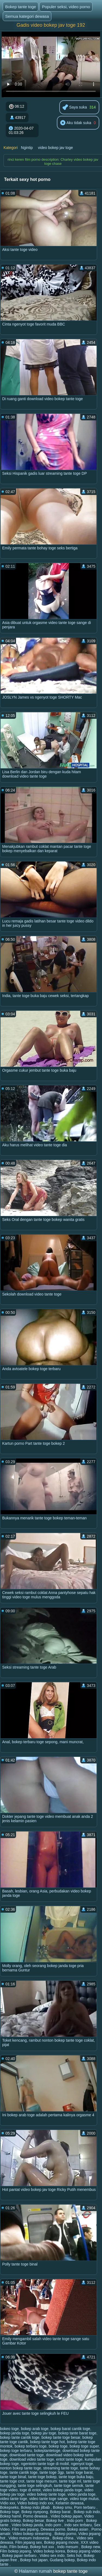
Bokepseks (9, 2507)
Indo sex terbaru (78, 2525)
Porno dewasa (35, 2516)
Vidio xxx (7, 2503)
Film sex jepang (25, 2529)
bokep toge (58, 2446)
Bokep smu (62, 2507)
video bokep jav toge (55, 147)
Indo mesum (68, 2547)
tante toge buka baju (76, 2477)
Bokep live (55, 2520)
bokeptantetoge (47, 2450)
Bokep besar (33, 2520)
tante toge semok (68, 2485)
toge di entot (30, 2490)
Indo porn (75, 2520)
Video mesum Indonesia (29, 2538)
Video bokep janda (27, 2525)
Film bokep (18, 2547)
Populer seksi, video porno (66, 6)
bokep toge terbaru (16, 2450)
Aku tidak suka (75, 123)
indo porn (53, 2525)
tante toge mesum (41, 2481)
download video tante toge (32, 2459)
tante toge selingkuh (35, 2485)
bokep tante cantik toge (19, 2437)
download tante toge (27, 2455)
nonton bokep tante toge (20, 2468)
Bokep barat (61, 2512)
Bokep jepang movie (61, 2542)
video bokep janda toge (62, 2490)
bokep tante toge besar (61, 2437)
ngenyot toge (82, 2463)
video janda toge (81, 2494)
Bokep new (90, 2547)
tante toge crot (12, 2481)
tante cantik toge (24, 2472)
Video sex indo (52, 2555)
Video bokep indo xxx (35, 2503)
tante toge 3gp (52, 2472)
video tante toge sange (48, 2498)
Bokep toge (9, 2512)
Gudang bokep (62, 2560)
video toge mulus (84, 2498)
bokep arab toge (34, 2428)
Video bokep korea (49, 2551)
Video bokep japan (66, 2516)
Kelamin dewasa (69, 2503)
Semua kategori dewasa (27, 16)
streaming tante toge (60, 2468)
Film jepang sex (28, 2542)
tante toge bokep (42, 2477)
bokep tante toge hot (47, 2442)
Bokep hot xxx (42, 2547)
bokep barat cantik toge (70, 2428)
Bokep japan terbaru (20, 2555)
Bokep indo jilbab (36, 2507)
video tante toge (13, 2498)
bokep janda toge (14, 2433)
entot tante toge (69, 2459)
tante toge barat (79, 2472)
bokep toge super (84, 2446)
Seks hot (74, 2555)
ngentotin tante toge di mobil (45, 2463)
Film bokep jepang (15, 2551)
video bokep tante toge (46, 2494)
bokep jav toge (43, 2433)
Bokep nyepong (34, 2512)
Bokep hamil (10, 2516)
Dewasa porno (53, 2529)
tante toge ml (70, 2481)
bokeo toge (9, 2428)
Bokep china (63, 2538)
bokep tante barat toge (77, 2433)
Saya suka (75, 107)
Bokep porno (65, 2533)
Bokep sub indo (87, 2512)
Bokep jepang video (83, 2551)
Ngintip (27, 147)
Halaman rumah (35, 2571)
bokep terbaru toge (31, 2446)
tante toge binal (13, 2477)
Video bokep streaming (32, 2533)
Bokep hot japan (34, 2560)
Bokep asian (78, 2529)
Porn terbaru (85, 2507)
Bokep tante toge (20, 6)
